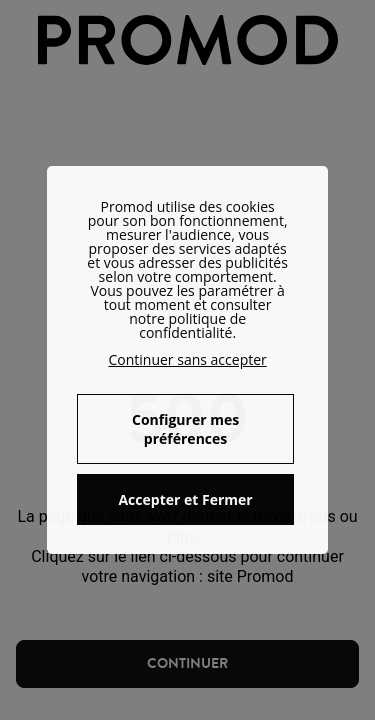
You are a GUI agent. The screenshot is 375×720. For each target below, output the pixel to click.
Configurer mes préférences (185, 429)
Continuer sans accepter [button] (187, 359)
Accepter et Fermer (185, 499)
